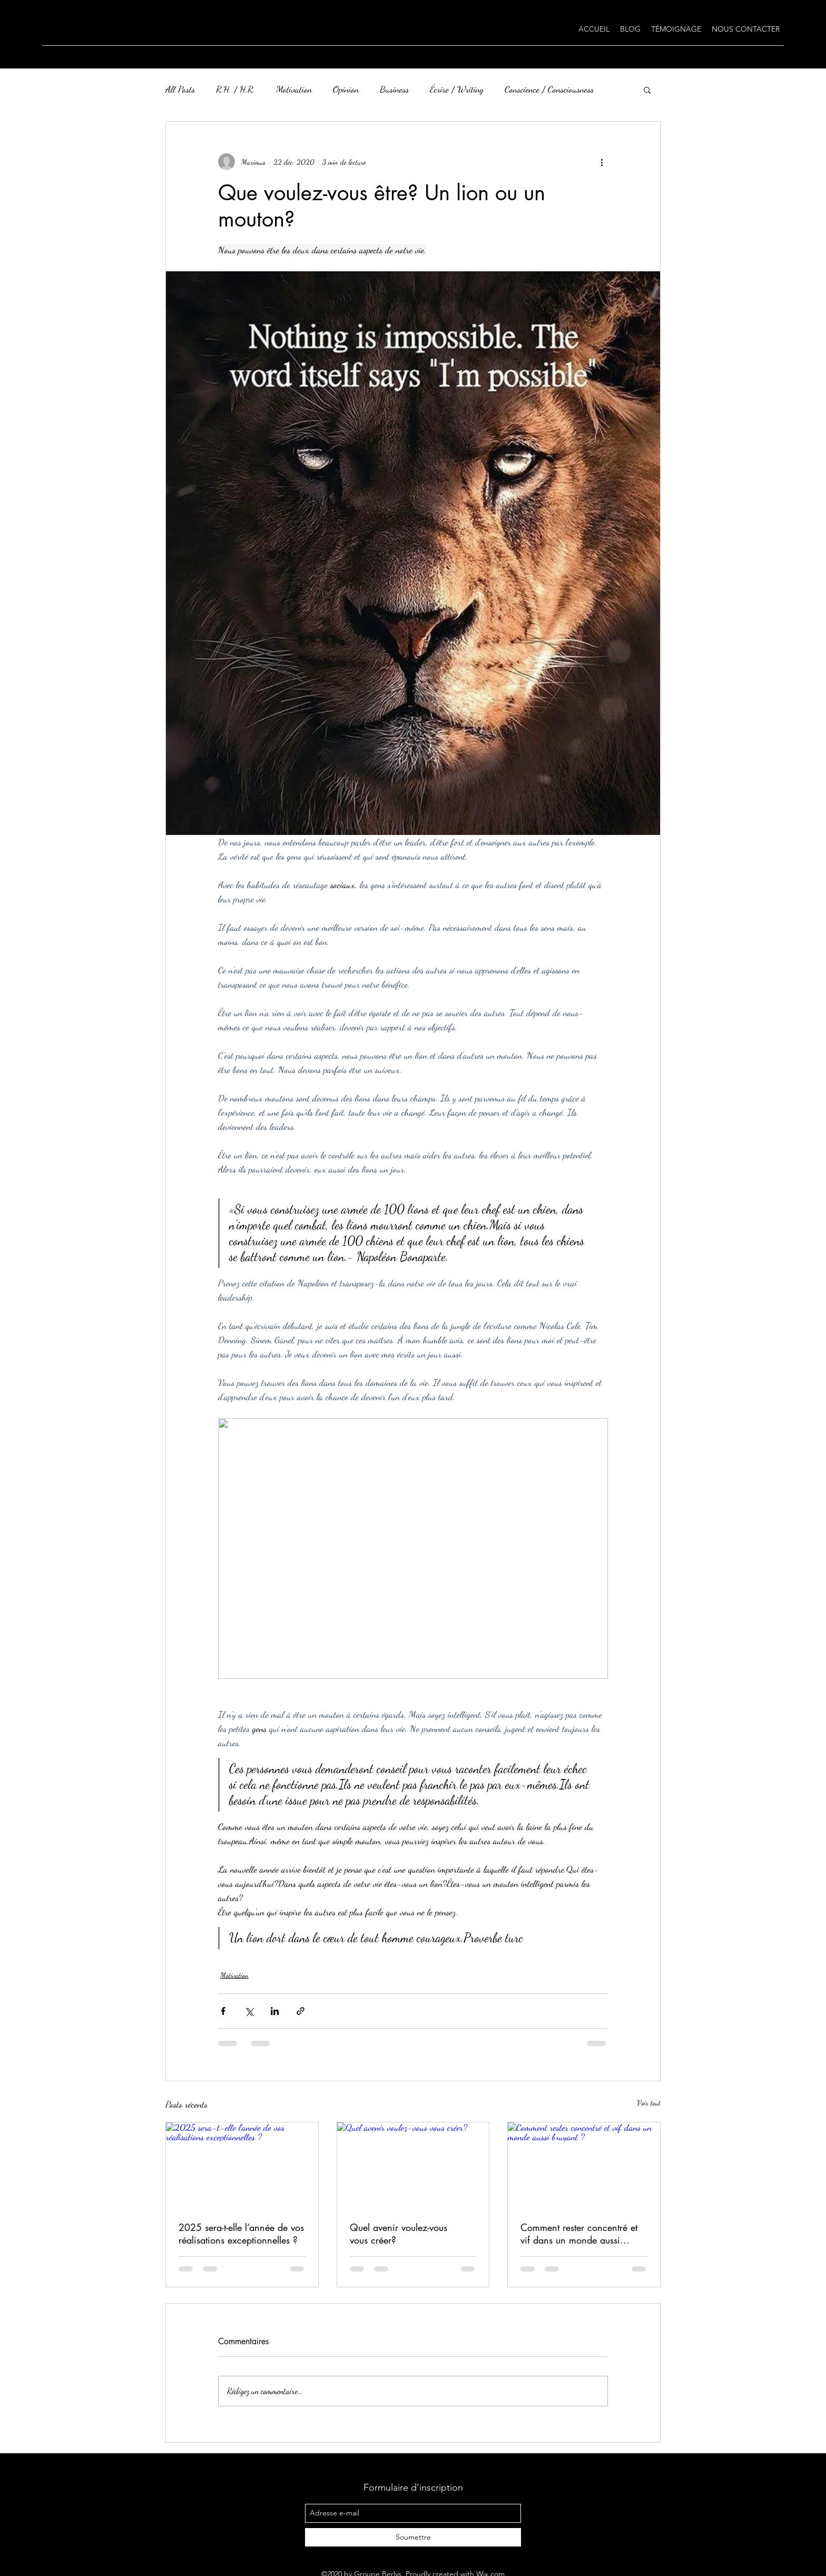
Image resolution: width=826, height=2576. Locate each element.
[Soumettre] (413, 2537)
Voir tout (649, 2102)
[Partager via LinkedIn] (275, 2011)
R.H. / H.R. (235, 89)
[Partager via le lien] (301, 2011)
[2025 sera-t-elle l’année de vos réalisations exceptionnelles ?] (242, 2165)
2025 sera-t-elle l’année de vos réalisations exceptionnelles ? (241, 2233)
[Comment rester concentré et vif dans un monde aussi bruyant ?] (584, 2165)
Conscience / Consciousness (549, 89)
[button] (647, 89)
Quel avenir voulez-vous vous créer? (398, 2233)
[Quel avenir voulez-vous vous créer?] (413, 2165)
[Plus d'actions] (601, 161)
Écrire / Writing (457, 89)
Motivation (294, 89)
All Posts (180, 89)
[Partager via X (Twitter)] (249, 2011)
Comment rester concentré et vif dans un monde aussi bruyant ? (578, 2233)
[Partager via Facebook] (223, 2011)
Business (394, 89)
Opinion (346, 89)
